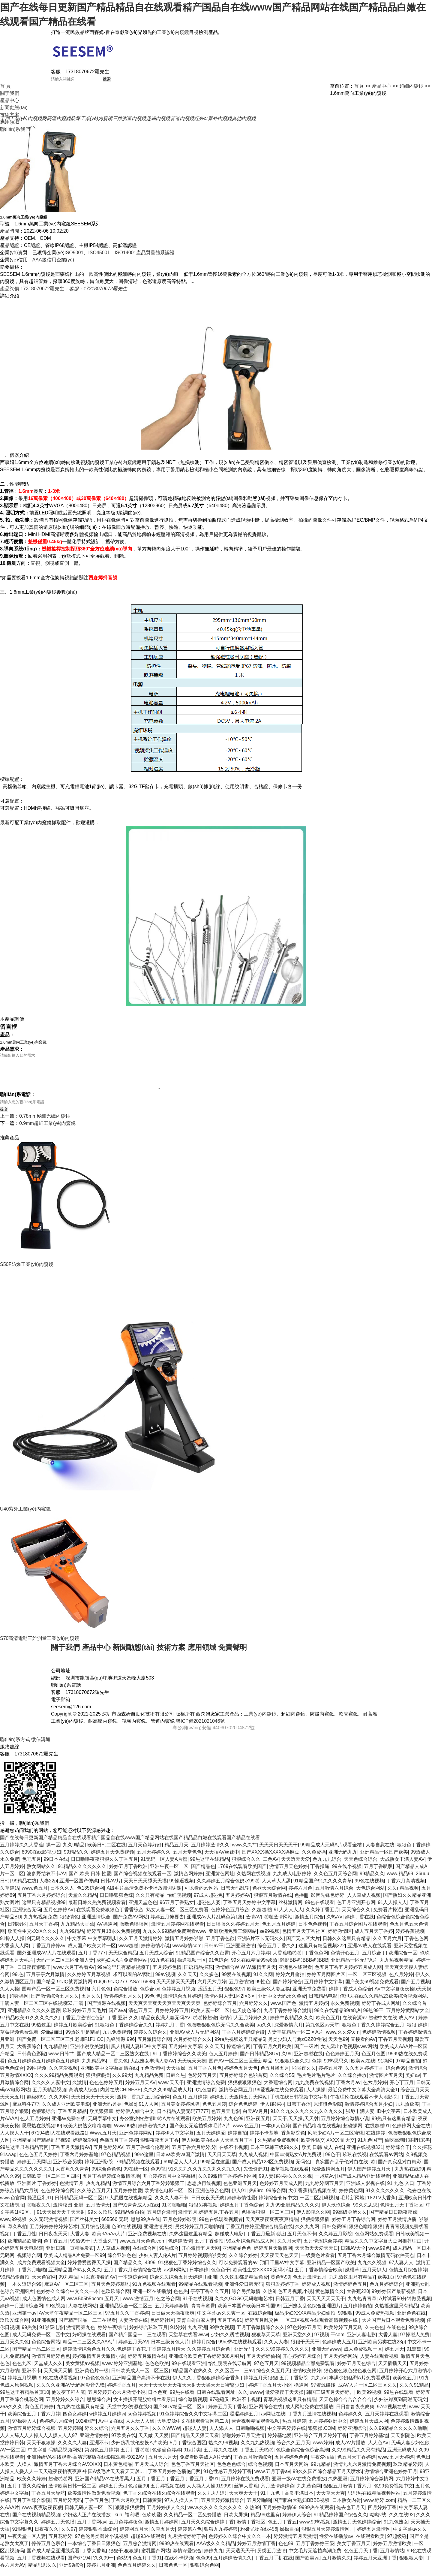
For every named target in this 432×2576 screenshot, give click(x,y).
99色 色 (152, 2003)
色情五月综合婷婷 (408, 2276)
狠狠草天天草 (265, 2341)
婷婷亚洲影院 (99, 2168)
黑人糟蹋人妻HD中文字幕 (138, 2053)
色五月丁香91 (147, 2565)
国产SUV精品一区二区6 (179, 2413)
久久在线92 (401, 2521)
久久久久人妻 (72, 2449)
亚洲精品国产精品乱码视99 (41, 2147)
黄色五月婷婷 (39, 2413)
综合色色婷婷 (243, 2111)
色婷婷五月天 (202, 2082)
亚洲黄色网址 (220, 1880)
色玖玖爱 (151, 2521)
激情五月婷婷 (313, 2010)
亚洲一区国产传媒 (78, 1888)
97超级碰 (397, 2543)
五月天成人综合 (156, 1960)
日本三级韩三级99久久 (274, 2154)
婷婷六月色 (300, 1895)
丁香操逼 (319, 1873)
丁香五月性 (24, 2240)
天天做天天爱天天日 (316, 2255)
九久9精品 (74, 1851)
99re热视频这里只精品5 (239, 2046)
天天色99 (338, 2046)
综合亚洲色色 (121, 2262)
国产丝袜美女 (84, 2226)
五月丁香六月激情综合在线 (132, 2276)
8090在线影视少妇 (42, 1859)
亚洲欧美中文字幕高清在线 (109, 2075)
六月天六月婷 (211, 1988)
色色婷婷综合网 (58, 2197)
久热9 (269, 2298)
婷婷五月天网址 (34, 2168)
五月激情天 (98, 2212)
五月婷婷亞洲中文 (328, 2428)
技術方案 (9, 114)
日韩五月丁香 (289, 2305)
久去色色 (374, 2334)
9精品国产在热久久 (191, 2377)
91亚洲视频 (44, 2327)
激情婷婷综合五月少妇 (369, 2111)
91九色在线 (162, 1967)
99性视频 (36, 2075)
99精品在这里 (215, 2168)
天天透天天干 (240, 2557)
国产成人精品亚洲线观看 (363, 2183)
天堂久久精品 (82, 1902)
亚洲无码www (326, 2356)
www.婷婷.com (379, 2507)
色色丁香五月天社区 (192, 2471)
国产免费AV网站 (130, 1924)
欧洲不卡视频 (246, 2406)
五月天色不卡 (301, 2240)
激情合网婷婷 (188, 1880)
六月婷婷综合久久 (192, 2046)
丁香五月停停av (48, 1952)
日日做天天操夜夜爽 (172, 2320)
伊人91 (239, 2197)
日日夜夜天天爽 (208, 2204)
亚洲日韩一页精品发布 (70, 2255)
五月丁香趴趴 (378, 1873)
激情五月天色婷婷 (288, 1873)
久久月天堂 (289, 2248)
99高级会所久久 (350, 2219)
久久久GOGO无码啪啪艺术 (243, 2305)
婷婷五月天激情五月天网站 (239, 2104)
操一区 (53, 1851)
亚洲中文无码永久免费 (282, 2003)
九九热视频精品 (396, 1967)
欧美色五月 (328, 2024)
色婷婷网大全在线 (411, 2132)
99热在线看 (182, 2399)
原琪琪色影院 (327, 2111)
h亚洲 (211, 2284)
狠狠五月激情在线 (273, 1902)
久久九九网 (307, 2233)
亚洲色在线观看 (295, 1974)
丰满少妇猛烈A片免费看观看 (359, 2385)
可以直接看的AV (98, 2284)
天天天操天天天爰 (175, 1988)
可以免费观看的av (238, 2269)
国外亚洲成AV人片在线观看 (46, 1960)
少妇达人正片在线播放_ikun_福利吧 (101, 2521)
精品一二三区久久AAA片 (89, 2349)
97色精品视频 (116, 2161)
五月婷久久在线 (220, 2457)
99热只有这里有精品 (394, 2125)
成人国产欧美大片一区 (92, 1952)
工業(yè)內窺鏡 (173, 32)
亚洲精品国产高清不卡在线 (141, 2385)
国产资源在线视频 (106, 2010)
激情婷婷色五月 (350, 2291)
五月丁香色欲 (220, 1945)
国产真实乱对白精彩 (399, 2168)
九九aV (319, 2385)
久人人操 (9, 1996)
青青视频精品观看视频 (256, 2428)
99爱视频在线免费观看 (279, 2096)
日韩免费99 (334, 2233)
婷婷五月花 (330, 2075)
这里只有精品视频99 (44, 1909)
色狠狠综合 (44, 2118)
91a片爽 (192, 2457)
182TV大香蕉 (381, 2204)
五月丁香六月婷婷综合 (41, 1902)
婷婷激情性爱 (241, 2204)
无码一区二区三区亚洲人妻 (65, 1967)
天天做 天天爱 (153, 2442)
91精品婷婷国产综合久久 (340, 2521)
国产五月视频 (415, 1988)
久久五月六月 (387, 1945)
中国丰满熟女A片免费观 (296, 2161)
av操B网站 (175, 2276)
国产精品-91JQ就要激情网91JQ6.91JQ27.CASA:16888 (95, 1988)
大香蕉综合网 (278, 2089)
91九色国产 (370, 2147)
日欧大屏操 (236, 2521)
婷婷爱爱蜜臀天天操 (89, 2269)
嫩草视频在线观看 (289, 2176)
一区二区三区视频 (367, 1981)
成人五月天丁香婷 (374, 1938)
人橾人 (24, 2471)
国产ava (117, 2017)
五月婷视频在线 (167, 2493)
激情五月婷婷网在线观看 (177, 1931)
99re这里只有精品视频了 (123, 1974)
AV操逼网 (107, 1931)
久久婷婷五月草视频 (88, 1981)
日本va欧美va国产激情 (180, 2161)
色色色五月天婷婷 (38, 2161)
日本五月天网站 (291, 2471)
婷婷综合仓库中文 (278, 2204)
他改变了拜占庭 (68, 2399)
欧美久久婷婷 (31, 2485)
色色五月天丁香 (361, 2557)
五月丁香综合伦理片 (147, 2154)
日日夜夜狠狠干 (34, 1974)
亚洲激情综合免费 (206, 2089)
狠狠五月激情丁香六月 (347, 2493)
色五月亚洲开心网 (356, 1909)
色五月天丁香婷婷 (356, 2464)
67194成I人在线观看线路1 (59, 2140)
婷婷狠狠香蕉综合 (98, 2536)
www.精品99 (400, 1880)
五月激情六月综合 (334, 1895)
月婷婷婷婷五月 (172, 2017)
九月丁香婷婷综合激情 (288, 2017)
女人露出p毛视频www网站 (349, 2053)
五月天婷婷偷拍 (263, 2363)
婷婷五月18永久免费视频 (113, 1938)
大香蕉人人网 (14, 1952)
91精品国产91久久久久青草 (322, 1888)
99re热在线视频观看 (240, 2349)
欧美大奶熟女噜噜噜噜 (87, 2132)
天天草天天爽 (330, 2500)
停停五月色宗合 (48, 2550)
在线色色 (396, 2334)
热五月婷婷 (294, 2428)
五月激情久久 (336, 2565)
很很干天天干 (305, 2349)
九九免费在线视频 (314, 2089)
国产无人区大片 (303, 1945)
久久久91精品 (414, 2392)
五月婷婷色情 (167, 1974)
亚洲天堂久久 (297, 2341)
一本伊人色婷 (275, 2132)
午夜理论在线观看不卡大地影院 (364, 2104)
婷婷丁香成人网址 (381, 2010)
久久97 (68, 2536)
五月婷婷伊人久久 (166, 2514)
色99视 (158, 2176)
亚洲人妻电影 (361, 2341)
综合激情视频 (192, 2406)
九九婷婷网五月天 (324, 2190)
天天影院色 (403, 2442)
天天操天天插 (58, 2377)
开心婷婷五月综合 (302, 2363)
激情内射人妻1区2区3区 (230, 2003)
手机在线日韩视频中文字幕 (299, 2104)
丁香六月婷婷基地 (79, 2161)
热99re (256, 2197)
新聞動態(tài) (14, 107)
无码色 (303, 2168)
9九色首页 (205, 2096)
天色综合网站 (370, 1895)
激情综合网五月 (236, 2096)
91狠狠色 (22, 2536)
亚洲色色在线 (411, 2320)
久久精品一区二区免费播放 (192, 2521)
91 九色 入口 (401, 2190)
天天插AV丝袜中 (221, 1859)
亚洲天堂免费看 (309, 1996)
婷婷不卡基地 (264, 2140)
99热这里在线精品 (209, 1866)
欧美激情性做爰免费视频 (94, 2500)
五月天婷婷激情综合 (222, 2507)
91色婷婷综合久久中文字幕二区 (193, 2421)
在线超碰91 (377, 2132)
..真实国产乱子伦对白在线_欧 (344, 2168)
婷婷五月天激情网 (273, 2255)
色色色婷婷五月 (106, 2089)
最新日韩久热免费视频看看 (97, 1909)
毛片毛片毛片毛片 (316, 2082)
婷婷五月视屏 (22, 2385)
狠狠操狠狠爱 (129, 2514)
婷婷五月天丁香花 (227, 2413)
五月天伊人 (374, 2276)
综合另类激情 (246, 2298)
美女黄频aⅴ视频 (82, 2370)
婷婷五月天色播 (58, 2529)
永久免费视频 (344, 2010)
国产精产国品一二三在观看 (87, 2327)
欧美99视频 (369, 2399)
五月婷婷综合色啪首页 (243, 2082)
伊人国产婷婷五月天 (369, 2176)
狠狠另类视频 (203, 2212)
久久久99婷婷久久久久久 (282, 2356)
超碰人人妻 (195, 2435)
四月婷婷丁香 (382, 2514)
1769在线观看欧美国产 (242, 1873)
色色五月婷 (214, 2111)
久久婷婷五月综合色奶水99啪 (228, 1888)
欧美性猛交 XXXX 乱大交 (328, 2147)
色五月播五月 (274, 2075)
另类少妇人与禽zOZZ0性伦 (297, 2046)
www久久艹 (244, 1851)
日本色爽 (157, 2399)
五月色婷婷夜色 (125, 2529)
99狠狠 (345, 2320)
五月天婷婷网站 (340, 2363)
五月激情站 (392, 2557)
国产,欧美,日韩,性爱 (90, 1880)
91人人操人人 (392, 1909)
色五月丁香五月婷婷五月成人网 (348, 1974)
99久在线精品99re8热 (254, 1967)
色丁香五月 (56, 2248)
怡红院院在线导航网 (229, 2370)
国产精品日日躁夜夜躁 (393, 2219)
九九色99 (234, 2125)
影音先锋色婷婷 (327, 1902)
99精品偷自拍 (129, 2219)
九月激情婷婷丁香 (187, 2543)
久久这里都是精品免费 (244, 2284)
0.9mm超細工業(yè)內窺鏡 (47, 1130)
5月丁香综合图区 (188, 2449)
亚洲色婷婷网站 (136, 2140)
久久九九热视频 (257, 2449)
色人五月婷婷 (223, 2060)
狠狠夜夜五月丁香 (159, 2147)
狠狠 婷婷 (417, 2032)
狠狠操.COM (321, 2435)
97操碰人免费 (415, 2341)
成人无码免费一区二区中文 (41, 2341)
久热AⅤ (334, 1924)
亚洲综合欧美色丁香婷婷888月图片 (206, 2363)
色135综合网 (90, 1895)
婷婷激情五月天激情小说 (98, 2363)
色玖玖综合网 (115, 2298)
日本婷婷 (198, 2276)
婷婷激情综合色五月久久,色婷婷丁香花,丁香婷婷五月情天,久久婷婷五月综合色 (147, 2356)
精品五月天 (176, 1851)
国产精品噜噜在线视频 (317, 2132)
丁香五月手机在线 (273, 2565)
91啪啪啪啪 (173, 2212)
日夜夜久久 (46, 2536)
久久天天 (187, 1981)
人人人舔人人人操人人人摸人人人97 (38, 2442)
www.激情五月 (138, 2305)
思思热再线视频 (204, 2190)
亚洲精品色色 (236, 2255)
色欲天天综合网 (269, 1895)
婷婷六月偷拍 (290, 1981)
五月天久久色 (14, 2349)
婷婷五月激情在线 (147, 2363)
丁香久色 (118, 2068)
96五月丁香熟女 (177, 1909)
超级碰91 (36, 2104)
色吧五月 (31, 1866)
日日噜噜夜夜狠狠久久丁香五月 (104, 1866)
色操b (130, 2111)
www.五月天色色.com (143, 2248)
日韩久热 (175, 2082)
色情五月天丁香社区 (303, 1938)
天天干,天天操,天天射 (296, 2125)
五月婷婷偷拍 (357, 2312)
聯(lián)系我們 (15, 129)
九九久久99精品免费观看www (174, 1938)
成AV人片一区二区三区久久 (367, 2392)
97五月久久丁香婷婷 (127, 2320)
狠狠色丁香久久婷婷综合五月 (373, 2032)
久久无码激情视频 (48, 2226)
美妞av (412, 2082)
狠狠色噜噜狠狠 (365, 2233)
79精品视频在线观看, (138, 2168)
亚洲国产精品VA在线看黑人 (104, 2485)
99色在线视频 (369, 1888)
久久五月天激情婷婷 (140, 1945)
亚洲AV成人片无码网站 (194, 2039)
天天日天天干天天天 (92, 2104)
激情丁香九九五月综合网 (143, 2104)
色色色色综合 (231, 2471)
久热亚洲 (337, 2485)
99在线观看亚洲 (189, 2370)
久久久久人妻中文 (51, 2089)
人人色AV (378, 2449)
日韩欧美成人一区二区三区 (140, 2377)
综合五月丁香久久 (276, 1952)
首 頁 (5, 86)
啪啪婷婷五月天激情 (243, 2442)
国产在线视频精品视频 (36, 2521)
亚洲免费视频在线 (147, 2240)
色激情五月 (71, 2190)
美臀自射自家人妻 (196, 2327)
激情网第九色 (80, 2334)
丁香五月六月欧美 (272, 2053)
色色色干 (220, 2276)
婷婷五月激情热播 (397, 2226)
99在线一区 (136, 2176)
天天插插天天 (392, 2370)
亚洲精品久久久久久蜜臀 (34, 2017)
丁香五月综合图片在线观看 (358, 1931)
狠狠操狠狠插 (315, 2226)
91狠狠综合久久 (292, 2068)
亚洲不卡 (31, 2377)
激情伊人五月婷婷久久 (244, 2024)
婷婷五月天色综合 (356, 2370)
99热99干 (373, 2017)
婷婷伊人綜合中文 (135, 2118)
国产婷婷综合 (287, 1988)
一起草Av (324, 2183)
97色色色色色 (95, 2385)
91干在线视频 (197, 2305)
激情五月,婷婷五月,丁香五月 (208, 2219)
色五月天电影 (225, 2118)
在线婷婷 (375, 2140)
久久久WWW (166, 2435)
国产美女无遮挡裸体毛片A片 (200, 2132)
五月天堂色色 (187, 1859)
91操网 (385, 2068)
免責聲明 (232, 1654)
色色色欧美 (157, 2370)
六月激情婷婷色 (277, 2493)
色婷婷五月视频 (178, 1996)
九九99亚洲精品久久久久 (292, 2212)
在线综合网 (145, 2255)
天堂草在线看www (188, 2341)
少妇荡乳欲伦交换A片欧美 (139, 2449)
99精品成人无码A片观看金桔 (331, 1851)
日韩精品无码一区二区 (79, 2204)
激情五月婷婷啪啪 (184, 1945)
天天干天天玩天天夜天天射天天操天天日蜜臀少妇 (192, 2392)
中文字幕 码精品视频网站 (55, 2457)
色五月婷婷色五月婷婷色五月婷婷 (44, 2068)
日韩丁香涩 (299, 2111)
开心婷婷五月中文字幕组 (169, 2183)
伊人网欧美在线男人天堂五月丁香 (218, 2147)
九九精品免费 (149, 2082)
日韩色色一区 (173, 2572)
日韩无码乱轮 (235, 1895)
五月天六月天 (162, 2464)
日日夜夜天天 (53, 2240)
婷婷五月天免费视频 (112, 1859)
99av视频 (165, 1981)
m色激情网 (152, 2075)
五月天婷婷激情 (171, 2312)
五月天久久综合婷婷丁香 (207, 2529)
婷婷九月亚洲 (100, 2572)
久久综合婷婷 (243, 2262)
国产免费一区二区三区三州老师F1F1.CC (60, 2046)
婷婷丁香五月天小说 (269, 2392)
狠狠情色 (69, 1924)
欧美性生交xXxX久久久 (32, 1938)
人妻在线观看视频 (379, 2363)
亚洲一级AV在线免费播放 (299, 2485)
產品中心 (9, 100)
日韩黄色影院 (31, 2060)
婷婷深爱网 (85, 2147)
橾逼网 (301, 2392)
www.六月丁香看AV (73, 1974)
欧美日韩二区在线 (106, 1851)
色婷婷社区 (162, 2327)
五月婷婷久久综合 (65, 2406)
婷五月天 (394, 2356)
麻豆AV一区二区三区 (66, 2291)
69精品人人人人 (181, 2168)
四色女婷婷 (75, 2421)
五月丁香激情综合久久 (261, 2334)
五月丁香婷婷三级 (315, 2550)
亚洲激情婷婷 (94, 2442)
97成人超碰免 (208, 1902)
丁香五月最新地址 (265, 2240)
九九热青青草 (362, 2305)
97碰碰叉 (220, 2406)
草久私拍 (17, 2233)
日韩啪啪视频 (250, 2435)
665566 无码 (114, 2226)
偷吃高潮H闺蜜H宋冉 (407, 2147)
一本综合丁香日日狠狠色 (94, 2550)
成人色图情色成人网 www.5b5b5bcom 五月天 (71, 2305)
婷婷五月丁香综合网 (353, 2226)
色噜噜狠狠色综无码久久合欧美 (220, 2032)
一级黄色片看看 (318, 2262)
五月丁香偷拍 (209, 2248)
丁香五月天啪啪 (257, 2457)
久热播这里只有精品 (396, 2312)
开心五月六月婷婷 (251, 1960)
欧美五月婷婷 (206, 2125)
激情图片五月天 (386, 2082)
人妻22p (48, 1888)
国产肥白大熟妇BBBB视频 (301, 2507)
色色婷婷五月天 (342, 2060)
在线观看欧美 (370, 2543)
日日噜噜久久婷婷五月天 (232, 1931)
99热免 (29, 2334)
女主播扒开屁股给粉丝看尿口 (144, 2406)
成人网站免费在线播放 (309, 2413)
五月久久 (91, 2003)
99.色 (18, 1981)
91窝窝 (414, 2356)
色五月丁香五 (282, 2529)
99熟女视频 (221, 2334)
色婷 (316, 2068)
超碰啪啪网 (60, 2485)
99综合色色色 (106, 2176)
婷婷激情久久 (152, 2132)
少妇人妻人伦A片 (157, 2262)
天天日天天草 (221, 2161)
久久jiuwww (250, 2399)
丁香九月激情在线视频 (312, 2421)
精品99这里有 (265, 2521)
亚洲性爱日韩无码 (244, 2291)
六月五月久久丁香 (130, 2435)
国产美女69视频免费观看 (372, 1988)
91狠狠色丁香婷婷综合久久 (124, 2032)
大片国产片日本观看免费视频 (393, 2327)
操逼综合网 (238, 2053)
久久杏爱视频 (63, 2075)
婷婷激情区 (340, 1938)
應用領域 (9, 122)
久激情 (79, 2089)
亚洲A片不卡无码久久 (260, 1945)
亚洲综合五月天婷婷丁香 (320, 2442)
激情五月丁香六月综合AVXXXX (67, 2471)
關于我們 (9, 93)
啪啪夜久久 (304, 2075)
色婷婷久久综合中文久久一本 (67, 2298)
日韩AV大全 (353, 2255)
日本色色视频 (312, 1931)
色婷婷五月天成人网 (281, 2190)
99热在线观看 (398, 2399)
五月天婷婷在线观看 (386, 2421)
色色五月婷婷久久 (137, 2572)
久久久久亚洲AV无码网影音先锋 (70, 2392)
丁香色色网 (416, 1945)
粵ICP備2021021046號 (200, 1728)
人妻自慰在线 (380, 1851)
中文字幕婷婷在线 (286, 2435)
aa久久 (264, 2032)
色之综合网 (168, 2305)
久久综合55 (282, 2082)
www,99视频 (13, 2226)
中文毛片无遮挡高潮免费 (315, 2557)
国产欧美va (307, 2565)
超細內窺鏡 (411, 86)
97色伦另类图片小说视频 (101, 2543)
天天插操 (175, 2075)
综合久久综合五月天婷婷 (176, 2284)
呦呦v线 (378, 2521)
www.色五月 (35, 1895)
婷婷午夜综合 (112, 2334)
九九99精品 (72, 1938)
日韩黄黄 (152, 2507)
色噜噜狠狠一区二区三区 (267, 2219)
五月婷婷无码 (67, 2507)
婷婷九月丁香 (169, 2032)
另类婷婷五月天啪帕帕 (199, 2233)
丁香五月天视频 (395, 2046)
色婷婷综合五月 (220, 2010)
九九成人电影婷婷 (292, 1880)
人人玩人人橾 (140, 2428)
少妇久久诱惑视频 (230, 2341)
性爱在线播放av (336, 2543)
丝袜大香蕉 (246, 2493)
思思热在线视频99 (41, 2132)
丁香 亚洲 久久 (123, 2024)
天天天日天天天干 (278, 1851)
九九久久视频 (372, 2269)
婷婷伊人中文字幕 (174, 2140)
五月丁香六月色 (205, 2075)
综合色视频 (260, 2471)
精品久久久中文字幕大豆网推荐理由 (383, 2248)
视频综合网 (29, 2262)
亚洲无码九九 (342, 1859)
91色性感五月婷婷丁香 (227, 2478)
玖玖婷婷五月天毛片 (84, 2017)
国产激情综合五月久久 (55, 2003)
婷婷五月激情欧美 (392, 2550)
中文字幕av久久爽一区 (221, 2320)
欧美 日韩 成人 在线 (323, 2154)
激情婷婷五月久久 (123, 2003)
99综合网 (276, 2197)
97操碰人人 (24, 2428)
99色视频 (56, 2312)
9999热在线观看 (316, 2514)
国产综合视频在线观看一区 (142, 1880)
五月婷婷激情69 (279, 2514)
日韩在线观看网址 (216, 2399)
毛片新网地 (352, 2204)
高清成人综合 (83, 2096)
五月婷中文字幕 (185, 2053)
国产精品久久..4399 (134, 2269)
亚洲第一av (24, 2320)
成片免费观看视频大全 (41, 2269)
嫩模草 (352, 2276)
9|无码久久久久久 (45, 1945)
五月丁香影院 (294, 2385)
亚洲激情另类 (158, 2233)
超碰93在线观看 (148, 2543)
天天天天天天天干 (326, 2305)
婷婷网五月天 (134, 2536)
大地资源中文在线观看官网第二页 (193, 2428)
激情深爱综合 (187, 2557)
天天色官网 (44, 2284)
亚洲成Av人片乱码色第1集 (215, 1924)
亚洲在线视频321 (364, 2154)
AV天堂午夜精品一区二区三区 (70, 2320)
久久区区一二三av (234, 2377)
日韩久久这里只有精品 (346, 1945)
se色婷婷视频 (142, 2421)
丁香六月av (348, 2089)
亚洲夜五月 (258, 2125)
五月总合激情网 (140, 2550)
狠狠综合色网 (204, 2572)
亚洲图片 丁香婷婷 (37, 2190)
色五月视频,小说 (295, 2298)
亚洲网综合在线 (266, 2413)
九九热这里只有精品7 (352, 2284)
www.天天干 (171, 2089)
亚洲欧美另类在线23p (381, 2349)
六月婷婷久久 (253, 2010)
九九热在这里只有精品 (80, 2413)
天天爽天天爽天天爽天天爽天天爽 (164, 2010)
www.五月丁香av (272, 2478)
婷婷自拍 (237, 2140)
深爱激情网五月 (328, 2176)
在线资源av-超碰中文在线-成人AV (379, 2024)
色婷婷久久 (350, 2421)
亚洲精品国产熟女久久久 (74, 2276)
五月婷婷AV (238, 1902)
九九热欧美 (407, 2111)
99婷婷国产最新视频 (394, 2298)
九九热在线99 (409, 2176)
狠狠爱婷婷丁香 (282, 2291)
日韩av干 (214, 1952)
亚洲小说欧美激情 (89, 2053)
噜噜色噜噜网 (134, 1931)
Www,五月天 (103, 2140)
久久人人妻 (276, 2349)
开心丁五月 (402, 2089)
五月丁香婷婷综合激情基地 (111, 2183)
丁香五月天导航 (48, 2500)
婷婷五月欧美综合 (73, 2032)
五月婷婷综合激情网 (371, 2485)
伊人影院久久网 (313, 2219)
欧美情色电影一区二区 (169, 2197)
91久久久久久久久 (384, 2197)
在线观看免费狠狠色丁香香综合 (109, 1916)
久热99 (252, 2514)
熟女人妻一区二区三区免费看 (177, 1916)
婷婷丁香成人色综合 (350, 1996)
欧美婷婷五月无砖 (343, 2334)
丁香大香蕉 (94, 2557)
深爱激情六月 (288, 2032)
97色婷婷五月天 (304, 2334)
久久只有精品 (150, 1902)
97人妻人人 (401, 2269)
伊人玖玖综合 (336, 2212)
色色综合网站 (46, 2349)
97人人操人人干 (181, 2507)
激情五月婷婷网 (161, 2529)
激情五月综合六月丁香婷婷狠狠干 (148, 2190)
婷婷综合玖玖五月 (148, 2334)
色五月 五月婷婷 (189, 2104)
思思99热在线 (145, 2226)
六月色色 (101, 1996)
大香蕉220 (357, 2298)
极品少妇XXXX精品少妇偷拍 (304, 2320)
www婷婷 (323, 2449)
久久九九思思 (211, 2500)
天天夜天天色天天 (279, 2262)
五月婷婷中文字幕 (323, 1988)
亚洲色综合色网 (212, 2197)
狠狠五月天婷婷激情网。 (328, 2536)
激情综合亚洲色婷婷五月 (390, 2478)
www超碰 (128, 1952)
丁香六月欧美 (125, 2507)
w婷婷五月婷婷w (107, 2421)
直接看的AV (363, 2046)
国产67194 (79, 2565)
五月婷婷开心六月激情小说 (117, 2399)
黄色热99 (280, 2284)
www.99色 (379, 2255)
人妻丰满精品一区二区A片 (295, 2039)
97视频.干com (329, 2341)
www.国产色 (283, 2010)
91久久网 (263, 1981)
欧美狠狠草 (101, 2118)
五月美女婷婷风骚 (180, 2111)
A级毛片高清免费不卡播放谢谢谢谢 (144, 1895)
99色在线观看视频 (58, 2385)
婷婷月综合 (204, 2349)
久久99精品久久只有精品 (358, 2457)
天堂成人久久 (48, 2370)
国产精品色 (203, 1873)
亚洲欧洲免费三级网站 (233, 1938)
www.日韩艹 (61, 2060)
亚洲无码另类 (107, 2111)
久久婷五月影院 (335, 2240)
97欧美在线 (123, 2442)
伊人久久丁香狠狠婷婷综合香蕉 (206, 2385)
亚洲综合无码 (26, 1916)
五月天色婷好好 (145, 1851)
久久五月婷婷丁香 (364, 2075)
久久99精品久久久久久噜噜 (398, 2435)
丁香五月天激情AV (71, 2154)
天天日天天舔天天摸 (145, 1888)
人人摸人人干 (14, 2140)
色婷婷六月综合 (56, 2428)
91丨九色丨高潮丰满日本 (287, 2500)
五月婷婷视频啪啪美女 (202, 2262)
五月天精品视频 (49, 2096)
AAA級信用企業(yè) (53, 259)
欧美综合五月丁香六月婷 (34, 2421)
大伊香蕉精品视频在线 (312, 2197)
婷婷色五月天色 (241, 2075)
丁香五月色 (97, 2507)
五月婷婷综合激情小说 (345, 2125)
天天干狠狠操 (41, 2449)
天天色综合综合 (360, 1866)
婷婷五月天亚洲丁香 (375, 2565)
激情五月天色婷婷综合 (357, 2529)
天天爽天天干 (243, 2500)
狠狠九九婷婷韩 (221, 2536)
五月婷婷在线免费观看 (245, 2485)
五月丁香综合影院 (31, 2507)
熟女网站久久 (41, 1873)
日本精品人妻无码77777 (183, 2118)
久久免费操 (314, 1859)
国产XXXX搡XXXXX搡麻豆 (270, 1859)
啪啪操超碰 (205, 2024)
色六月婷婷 (375, 2089)
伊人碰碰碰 (272, 2111)
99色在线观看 (319, 1909)
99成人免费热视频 (375, 2320)
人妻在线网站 (82, 2312)
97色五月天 (266, 2370)
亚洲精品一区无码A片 (354, 1967)
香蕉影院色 (293, 2140)
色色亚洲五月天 (240, 2190)
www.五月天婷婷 (395, 2464)
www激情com (187, 1952)
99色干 (332, 2161)
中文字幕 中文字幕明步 (91, 1945)
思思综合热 (99, 2406)
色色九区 (22, 2370)
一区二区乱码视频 (319, 2204)
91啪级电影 (51, 2334)
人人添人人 (221, 2435)
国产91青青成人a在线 (135, 2212)
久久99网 (59, 2104)
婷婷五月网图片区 (326, 1981)
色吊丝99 (138, 2493)
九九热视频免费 (40, 1924)
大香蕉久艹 (105, 2248)
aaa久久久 (11, 2413)
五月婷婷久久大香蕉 (21, 1851)
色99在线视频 (126, 2233)
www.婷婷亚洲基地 (122, 2370)
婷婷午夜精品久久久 (291, 2024)
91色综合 (219, 1967)
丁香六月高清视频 (405, 1888)
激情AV (253, 1924)
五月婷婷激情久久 (210, 1851)
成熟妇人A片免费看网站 (122, 1967)
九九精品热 (94, 2068)
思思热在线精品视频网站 (374, 2500)
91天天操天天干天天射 (61, 2219)
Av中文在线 (110, 2428)
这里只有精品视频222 (321, 1952)
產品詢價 (9, 288)
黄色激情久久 (329, 2298)
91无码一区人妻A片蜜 (163, 1866)
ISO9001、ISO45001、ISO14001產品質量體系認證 (119, 252)
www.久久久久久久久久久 (215, 2514)
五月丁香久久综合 (27, 2493)
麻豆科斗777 (26, 2111)
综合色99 (396, 2075)
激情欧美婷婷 (306, 2377)
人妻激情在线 (133, 2327)
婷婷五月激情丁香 (256, 2550)
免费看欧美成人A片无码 (205, 2464)
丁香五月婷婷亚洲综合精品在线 (259, 2233)
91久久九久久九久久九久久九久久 (307, 2118)
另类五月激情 (271, 2557)
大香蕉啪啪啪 (287, 1960)
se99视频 (270, 1938)
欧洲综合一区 (402, 1960)
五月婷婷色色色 (291, 2464)
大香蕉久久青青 (72, 2176)
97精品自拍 (407, 2068)
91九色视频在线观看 (154, 2291)
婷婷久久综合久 (150, 2039)
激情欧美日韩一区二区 (72, 2493)
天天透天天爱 (295, 1866)
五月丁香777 (92, 1960)
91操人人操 (12, 1945)
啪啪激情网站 (278, 1924)
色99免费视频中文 (393, 2493)
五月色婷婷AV (59, 1916)
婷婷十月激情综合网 (21, 2312)
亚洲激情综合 (96, 1924)
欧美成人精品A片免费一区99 (74, 2262)
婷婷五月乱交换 (261, 2327)
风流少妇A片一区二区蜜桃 (336, 2140)
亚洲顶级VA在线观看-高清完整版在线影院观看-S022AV (86, 2464)
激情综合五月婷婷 (182, 2003)
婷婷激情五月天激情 (295, 2543)
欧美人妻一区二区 (210, 2017)
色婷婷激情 (180, 2248)
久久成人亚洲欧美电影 (66, 2111)
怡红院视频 (179, 1902)
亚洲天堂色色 (142, 1909)
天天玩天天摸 (191, 2068)
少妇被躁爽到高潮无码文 (400, 2406)
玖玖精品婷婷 (407, 2471)
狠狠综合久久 (246, 1866)
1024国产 (86, 2428)
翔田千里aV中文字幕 (282, 2269)
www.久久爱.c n (342, 2039)
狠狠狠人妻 (411, 2565)
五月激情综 (241, 1988)
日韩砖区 (17, 1931)
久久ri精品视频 (403, 1895)
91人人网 (149, 2111)
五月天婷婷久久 (153, 1859)
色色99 (285, 2550)
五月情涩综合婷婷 (323, 2248)
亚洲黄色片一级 (92, 2377)
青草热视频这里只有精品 (289, 2406)
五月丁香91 (230, 2327)
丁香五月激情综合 (252, 2464)
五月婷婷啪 (70, 2435)
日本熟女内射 (346, 2507)
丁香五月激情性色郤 (82, 2024)
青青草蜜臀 (203, 2312)
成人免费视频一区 (363, 2356)
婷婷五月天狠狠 (260, 2385)
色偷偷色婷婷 (166, 2457)
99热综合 (169, 2255)
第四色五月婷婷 (101, 2457)
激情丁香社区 (251, 2529)
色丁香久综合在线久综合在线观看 (159, 2500)
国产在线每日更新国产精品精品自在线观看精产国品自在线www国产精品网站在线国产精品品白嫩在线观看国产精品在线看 (130, 1844)
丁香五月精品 (72, 2118)
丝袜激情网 (290, 1909)
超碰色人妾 (208, 1909)
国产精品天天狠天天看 (195, 2442)
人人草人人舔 (276, 1888)
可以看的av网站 (201, 1895)
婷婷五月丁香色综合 (241, 2212)
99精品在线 (24, 1888)
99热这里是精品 (82, 2039)
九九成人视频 (253, 2161)
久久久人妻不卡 (171, 2204)
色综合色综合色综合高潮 (302, 2457)
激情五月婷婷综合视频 (32, 2435)
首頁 (359, 86)
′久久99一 (103, 2565)
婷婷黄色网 (351, 2197)
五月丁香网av (91, 2529)
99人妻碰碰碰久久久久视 (285, 2183)
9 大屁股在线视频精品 (128, 2204)
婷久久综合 (97, 2435)
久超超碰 (261, 1916)
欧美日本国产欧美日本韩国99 (249, 2312)
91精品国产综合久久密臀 (202, 1960)
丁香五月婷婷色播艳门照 (174, 2478)
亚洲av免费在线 (69, 2125)
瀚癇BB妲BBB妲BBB (304, 1967)
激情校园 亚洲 (68, 2212)
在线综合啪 (260, 2320)
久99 (286, 2060)
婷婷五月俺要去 (167, 1924)
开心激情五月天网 (201, 2255)
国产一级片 (306, 2053)
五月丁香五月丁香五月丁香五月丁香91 (177, 2485)
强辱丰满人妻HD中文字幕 (373, 2118)
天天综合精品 (122, 1960)
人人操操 (316, 2096)
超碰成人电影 (229, 2240)
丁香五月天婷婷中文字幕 (249, 1909)
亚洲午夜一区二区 (169, 1873)
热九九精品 (98, 2190)
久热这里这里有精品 (190, 2240)
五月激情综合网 (154, 2046)
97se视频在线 (391, 2413)
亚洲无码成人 (401, 2457)
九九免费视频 (116, 2039)
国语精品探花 (198, 1974)
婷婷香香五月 (121, 2392)
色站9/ (123, 2565)
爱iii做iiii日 (52, 2039)
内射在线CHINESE (120, 2096)
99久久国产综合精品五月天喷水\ (327, 2478)
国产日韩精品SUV (259, 2060)
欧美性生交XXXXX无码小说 (262, 2276)
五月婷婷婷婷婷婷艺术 (54, 2233)
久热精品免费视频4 (277, 2147)
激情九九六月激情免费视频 (362, 2471)
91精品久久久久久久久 (82, 1873)
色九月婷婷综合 (386, 2291)
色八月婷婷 (401, 1981)
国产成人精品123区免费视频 (262, 2168)
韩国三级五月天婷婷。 (330, 2399)
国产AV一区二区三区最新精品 (240, 2068)
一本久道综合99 (25, 2291)
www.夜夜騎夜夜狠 (42, 2514)
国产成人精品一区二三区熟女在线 (113, 2060)
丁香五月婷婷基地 (369, 2442)
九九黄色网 (309, 2493)
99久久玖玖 (100, 2219)
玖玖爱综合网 (14, 2327)
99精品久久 (76, 1859)
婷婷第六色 (190, 2536)
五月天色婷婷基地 (110, 2291)
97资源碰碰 (323, 2392)
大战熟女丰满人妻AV (402, 1866)
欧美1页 (385, 2284)
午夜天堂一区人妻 (27, 2543)
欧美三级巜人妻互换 (268, 1996)
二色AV (270, 1866)
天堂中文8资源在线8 (129, 2413)
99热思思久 (336, 2068)
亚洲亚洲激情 (240, 1952)
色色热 (180, 2298)
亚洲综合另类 (67, 2168)
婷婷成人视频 (316, 2291)
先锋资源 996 (120, 2046)
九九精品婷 (56, 2053)
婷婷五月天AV (140, 2089)
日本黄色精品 (118, 2471)
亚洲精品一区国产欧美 (384, 1859)
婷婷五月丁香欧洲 (128, 1873)
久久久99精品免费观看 (58, 2082)
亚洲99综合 (71, 2572)
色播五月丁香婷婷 (119, 2147)
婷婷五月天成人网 (369, 2428)
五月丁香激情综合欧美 (319, 2276)
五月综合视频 (94, 2233)
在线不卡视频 (233, 2154)
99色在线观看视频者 (221, 2226)
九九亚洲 (197, 2334)
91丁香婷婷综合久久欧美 (179, 2060)
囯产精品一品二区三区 (36, 2356)
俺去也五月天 (350, 2514)
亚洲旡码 (243, 2356)
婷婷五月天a (112, 2493)
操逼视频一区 (191, 1967)
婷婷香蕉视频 (409, 1938)
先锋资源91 (255, 2176)
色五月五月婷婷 (279, 1931)
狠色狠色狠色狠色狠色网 (350, 2377)
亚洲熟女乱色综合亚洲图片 (312, 2312)
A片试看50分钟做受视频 (404, 2305)
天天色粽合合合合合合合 (345, 2406)
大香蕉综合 (29, 2053)
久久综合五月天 (94, 2197)
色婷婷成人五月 (339, 2349)
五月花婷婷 (60, 2543)
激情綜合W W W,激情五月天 (245, 1974)
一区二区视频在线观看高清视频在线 (320, 2327)
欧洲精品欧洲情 (24, 2248)
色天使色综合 (246, 2017)
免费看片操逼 (387, 1916)
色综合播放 (125, 1996)
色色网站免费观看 (374, 2240)
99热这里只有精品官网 (24, 2154)
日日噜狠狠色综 (116, 1902)
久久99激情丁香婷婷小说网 (227, 2183)
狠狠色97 (234, 1996)
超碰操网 (18, 2003)
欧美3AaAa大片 (108, 2240)
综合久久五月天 (273, 2377)
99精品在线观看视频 (200, 2291)
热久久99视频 (223, 2449)
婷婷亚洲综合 (352, 2435)
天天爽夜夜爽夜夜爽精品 (271, 2226)
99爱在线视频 (236, 1981)
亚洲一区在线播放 (152, 2298)
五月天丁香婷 (43, 1931)
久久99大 (122, 2082)
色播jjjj (301, 1902)
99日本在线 (56, 1866)
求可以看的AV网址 (133, 1981)
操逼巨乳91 (39, 2204)
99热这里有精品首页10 (24, 2399)
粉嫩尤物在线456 (258, 2536)
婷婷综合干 (398, 2154)
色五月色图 (374, 2060)
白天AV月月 (255, 2118)
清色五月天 (140, 2017)
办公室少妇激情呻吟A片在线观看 (154, 2125)
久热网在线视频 (253, 1880)
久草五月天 (163, 2536)
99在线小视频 (347, 1873)
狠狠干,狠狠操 (124, 2557)
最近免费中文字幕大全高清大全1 (363, 2096)
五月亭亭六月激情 (45, 1981)
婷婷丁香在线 (359, 1924)
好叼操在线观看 (89, 2341)
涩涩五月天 (210, 1996)
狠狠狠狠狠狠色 (244, 2089)
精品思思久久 (42, 2572)
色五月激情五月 (309, 2284)
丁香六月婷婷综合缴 (243, 2039)
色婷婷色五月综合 (230, 1916)
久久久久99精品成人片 (167, 2096)
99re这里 (144, 2161)
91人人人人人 (288, 1916)
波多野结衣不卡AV (46, 1880)
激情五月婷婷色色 (51, 2363)
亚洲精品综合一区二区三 (126, 2312)
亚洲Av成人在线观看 (369, 1952)
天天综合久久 (356, 1916)
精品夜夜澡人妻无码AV (165, 2024)
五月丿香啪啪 (135, 2457)
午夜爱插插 (322, 2464)
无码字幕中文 (102, 2125)
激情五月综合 (309, 1924)
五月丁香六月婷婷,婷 (194, 2154)
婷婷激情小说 (155, 1952)
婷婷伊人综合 (296, 2521)
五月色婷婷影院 (179, 2226)
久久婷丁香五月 (322, 1916)
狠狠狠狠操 (98, 2082)
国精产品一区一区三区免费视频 (55, 1996)
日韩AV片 (110, 1888)
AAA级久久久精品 (215, 2550)
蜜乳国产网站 (155, 2557)
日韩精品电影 (323, 2003)
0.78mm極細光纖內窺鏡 (44, 1123)
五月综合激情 (161, 2219)
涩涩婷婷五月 (244, 2421)
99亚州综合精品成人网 (250, 2248)
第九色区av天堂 (322, 2032)
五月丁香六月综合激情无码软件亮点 (376, 2262)
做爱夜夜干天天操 (284, 2399)
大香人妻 (79, 2240)
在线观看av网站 (386, 2161)
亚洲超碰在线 (308, 2060)
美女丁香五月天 (353, 2550)
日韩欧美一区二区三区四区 (51, 2183)
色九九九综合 (327, 1866)
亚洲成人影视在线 (365, 2190)
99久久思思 (365, 2212)
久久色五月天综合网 (335, 1880)
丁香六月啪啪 (31, 2276)
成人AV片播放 (350, 2449)
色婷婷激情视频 (379, 2039)
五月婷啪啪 (259, 2507)
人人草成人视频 (364, 1902)
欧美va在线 (363, 2068)
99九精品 (68, 2284)
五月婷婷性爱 (127, 2197)
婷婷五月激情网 (374, 2536)
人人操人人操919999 (209, 2493)
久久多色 (209, 1981)
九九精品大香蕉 (77, 1931)
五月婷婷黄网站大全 (407, 2017)
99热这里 (41, 2032)
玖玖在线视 (355, 2161)
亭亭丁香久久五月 (209, 2298)
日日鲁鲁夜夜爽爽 (355, 2413)
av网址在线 (273, 2421)
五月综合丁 (374, 1960)
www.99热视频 (315, 2529)
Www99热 (125, 2132)
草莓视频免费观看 (19, 2039)
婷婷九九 (213, 2557)
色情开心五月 (345, 1960)
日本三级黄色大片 (170, 2349)
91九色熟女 (396, 2529)
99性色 (262, 1988)
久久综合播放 (352, 2082)
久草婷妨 (9, 1895)
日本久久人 (62, 1895)
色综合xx (149, 1996)
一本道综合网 (132, 2284)
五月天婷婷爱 (210, 2140)
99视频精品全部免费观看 (307, 2370)
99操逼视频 (181, 1888)
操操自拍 (289, 2536)
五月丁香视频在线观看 (41, 2565)
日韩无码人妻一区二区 (88, 2514)
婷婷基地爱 (280, 2442)
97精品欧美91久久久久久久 (29, 2024)
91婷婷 (177, 2334)
